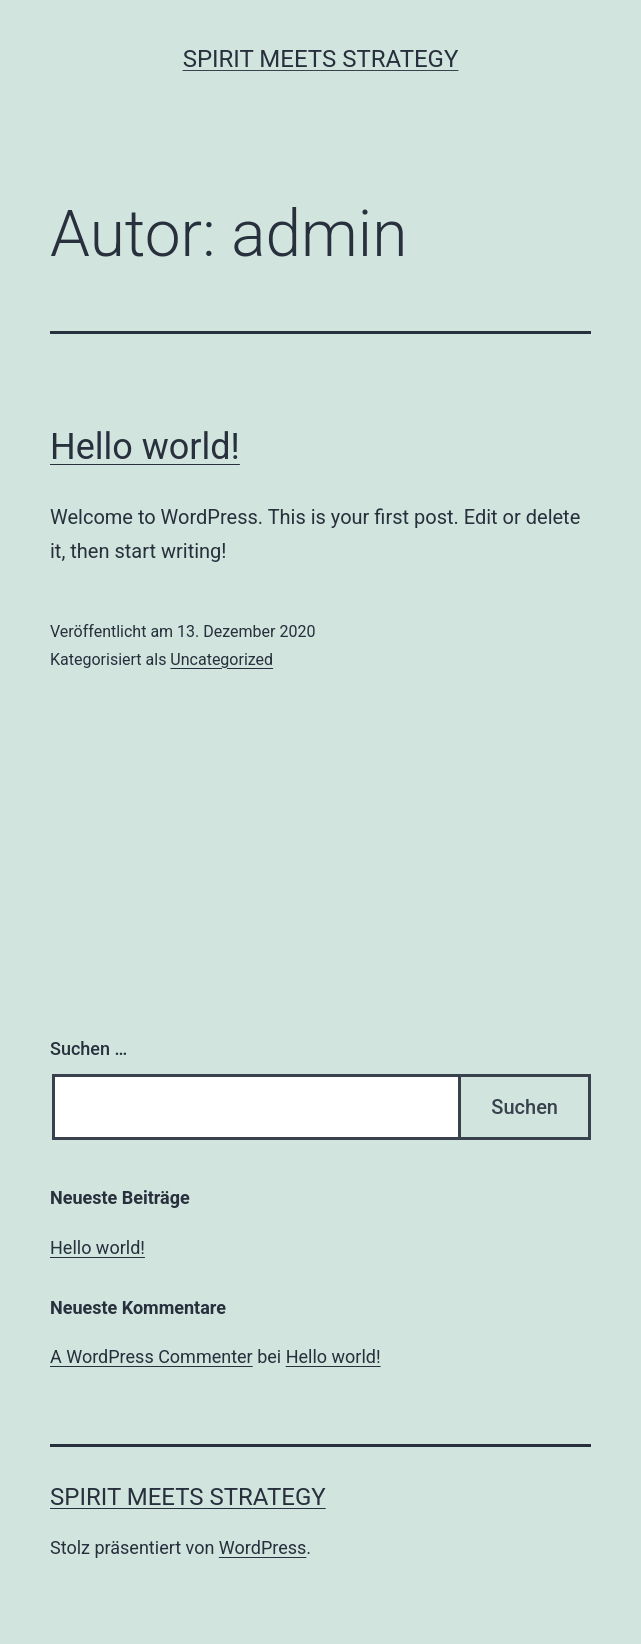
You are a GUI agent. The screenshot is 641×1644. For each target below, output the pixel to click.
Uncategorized (221, 659)
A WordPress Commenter (151, 1356)
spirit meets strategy (321, 59)
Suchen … (88, 1048)
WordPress (262, 1547)
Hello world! (145, 447)
